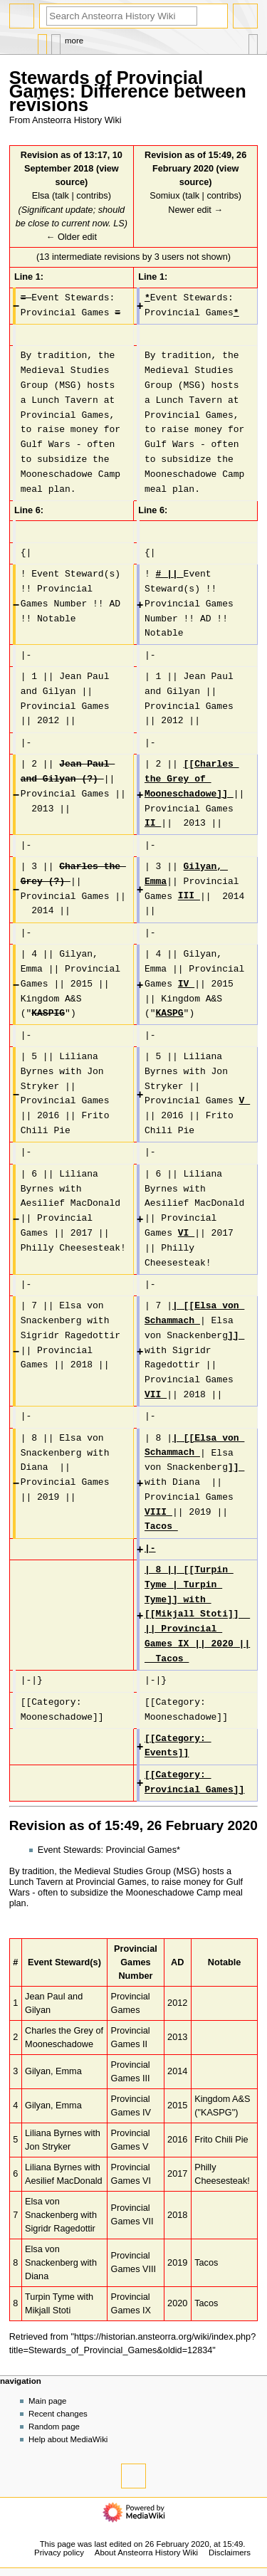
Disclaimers (230, 2552)
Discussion (56, 41)
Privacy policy (59, 2552)
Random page (54, 2426)
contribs (92, 196)
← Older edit (71, 237)
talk (62, 196)
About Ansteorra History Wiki (146, 2552)
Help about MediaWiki (68, 2439)
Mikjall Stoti (47, 2310)
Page (42, 41)
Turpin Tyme (50, 2297)
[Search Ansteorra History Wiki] (121, 16)
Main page (47, 2401)
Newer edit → (195, 210)
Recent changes (58, 2413)
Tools (253, 41)
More (74, 40)
